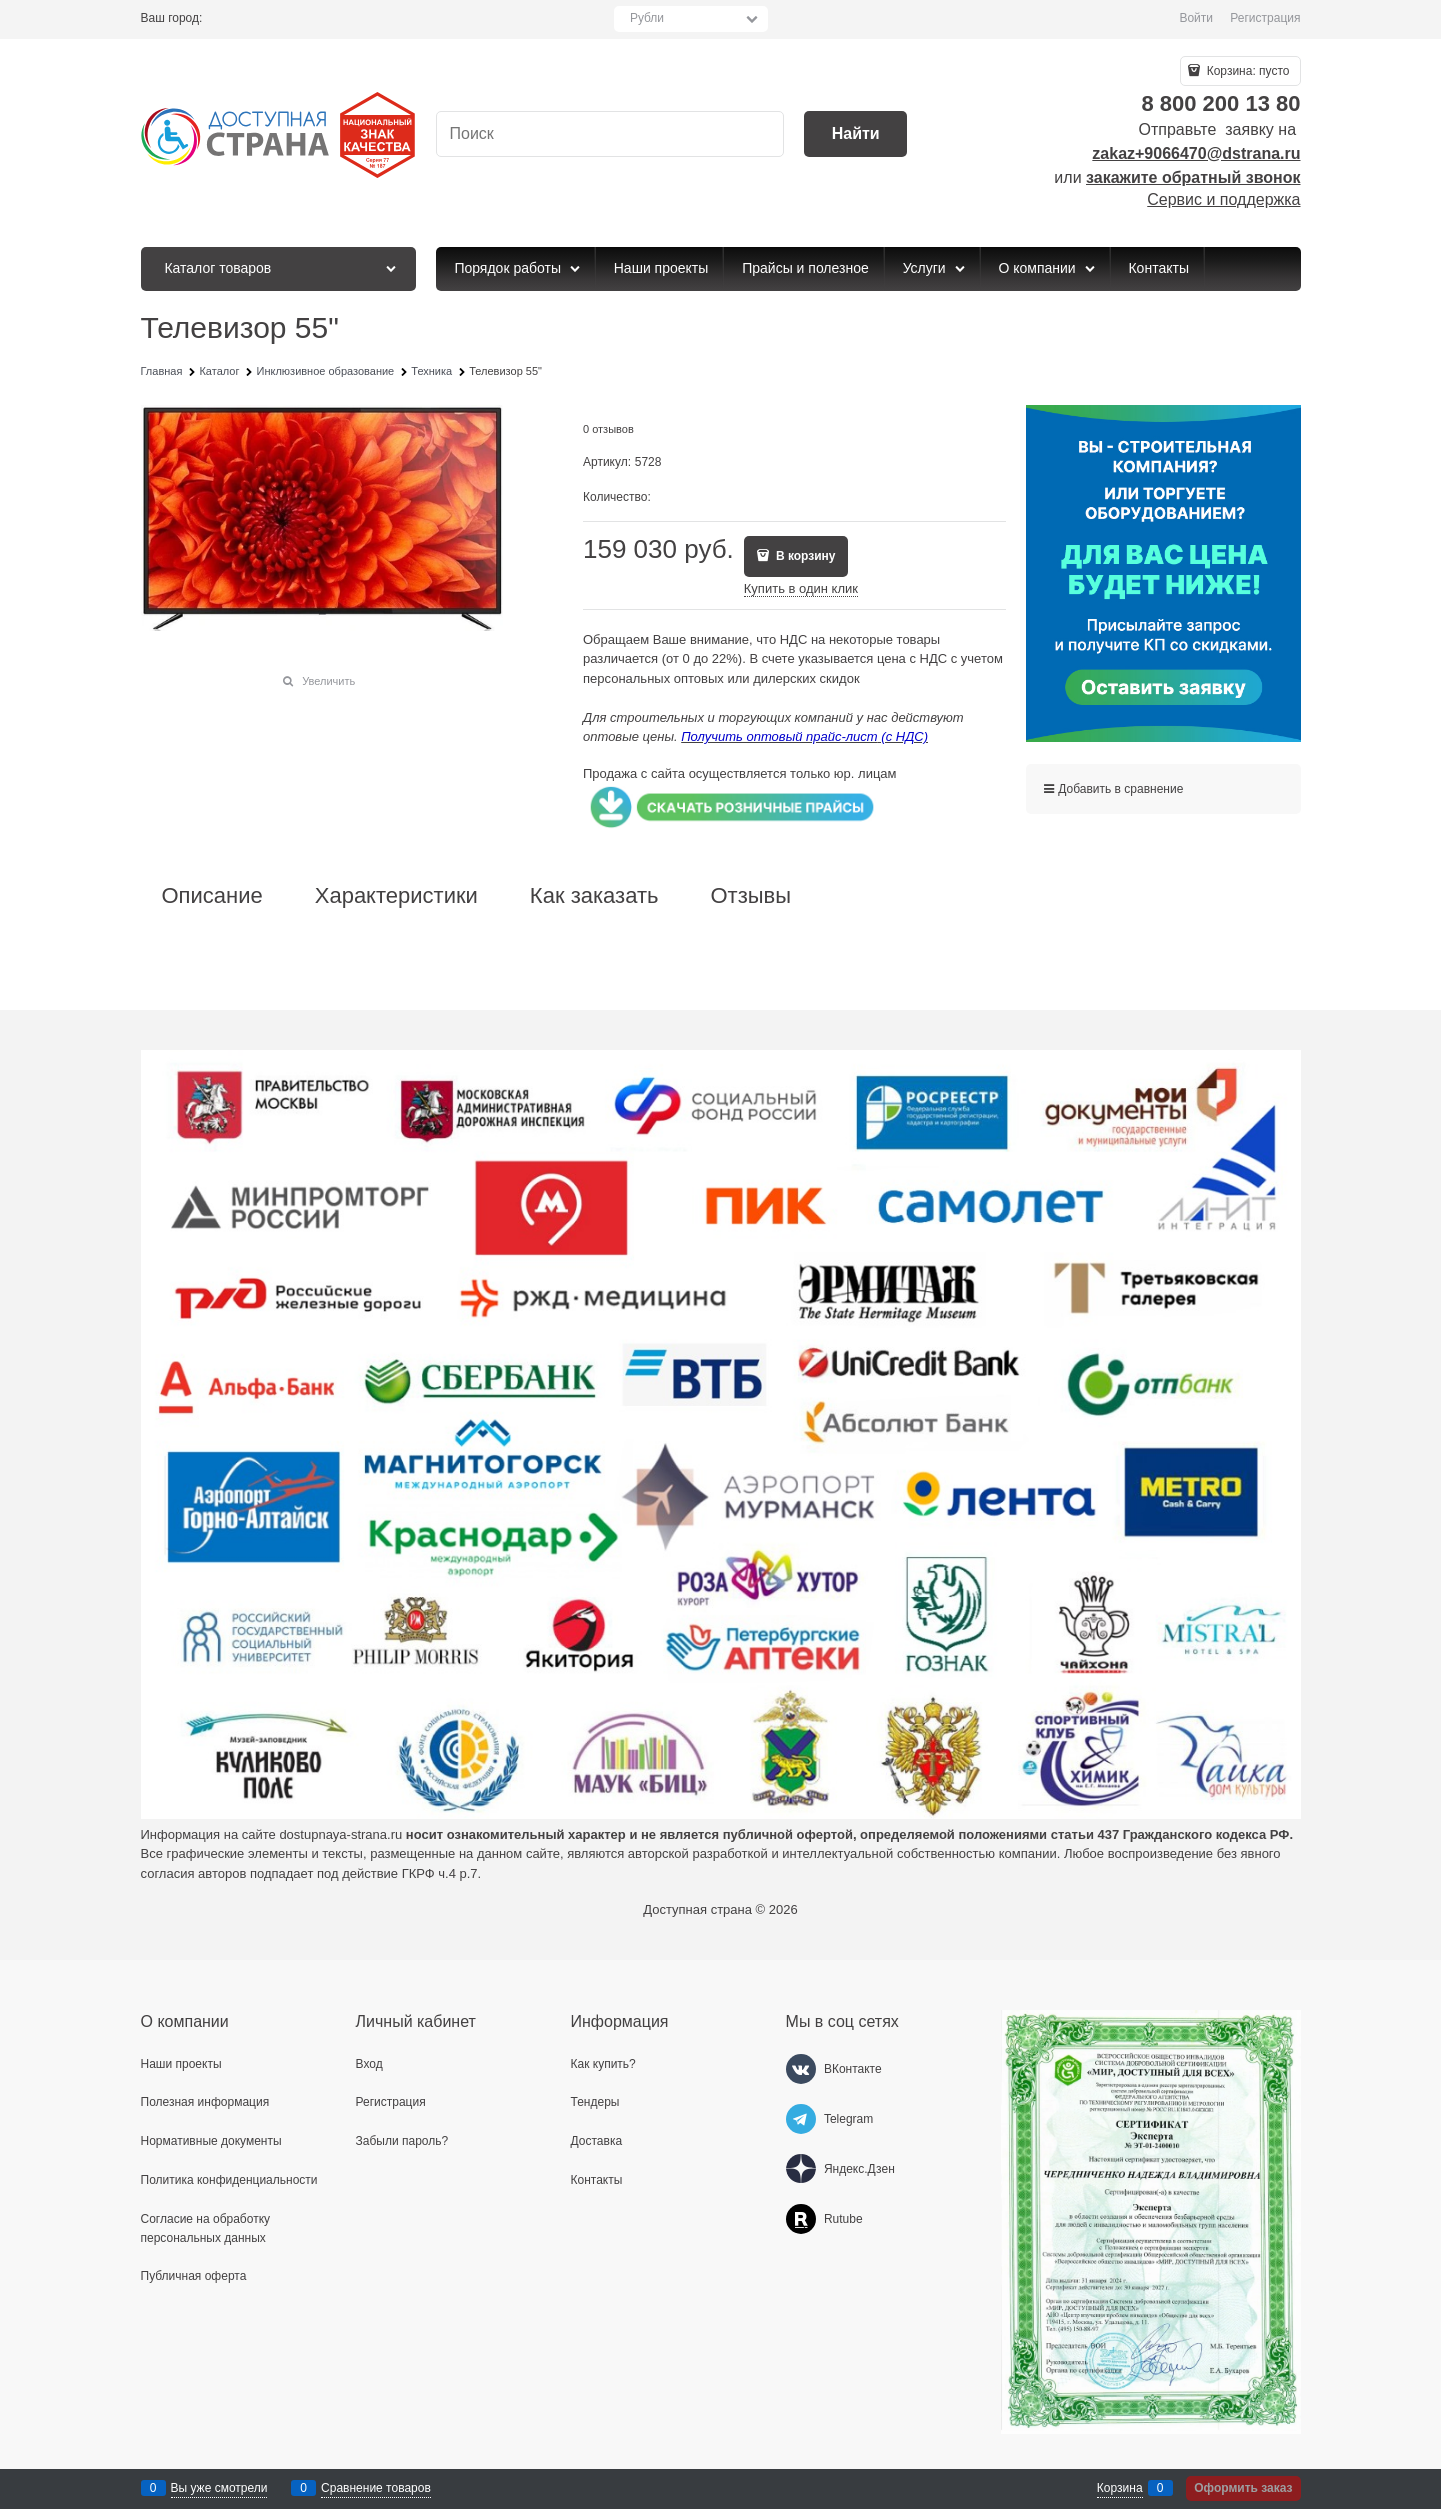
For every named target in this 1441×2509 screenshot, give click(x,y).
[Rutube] (801, 2219)
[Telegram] (801, 2119)
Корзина (1120, 2488)
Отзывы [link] (750, 896)
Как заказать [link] (594, 896)
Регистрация (1265, 18)
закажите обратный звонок (1193, 177)
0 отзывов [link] (608, 429)
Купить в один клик (801, 588)
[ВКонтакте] (801, 2069)
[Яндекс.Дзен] (801, 2169)
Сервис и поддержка (1223, 199)
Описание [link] (212, 896)
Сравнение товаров (376, 2488)
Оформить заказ (1243, 2488)
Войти (1196, 18)
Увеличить (328, 681)
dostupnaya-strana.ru (340, 1834)
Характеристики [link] (396, 896)
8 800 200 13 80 (1220, 103)
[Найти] (855, 134)
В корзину (804, 556)
